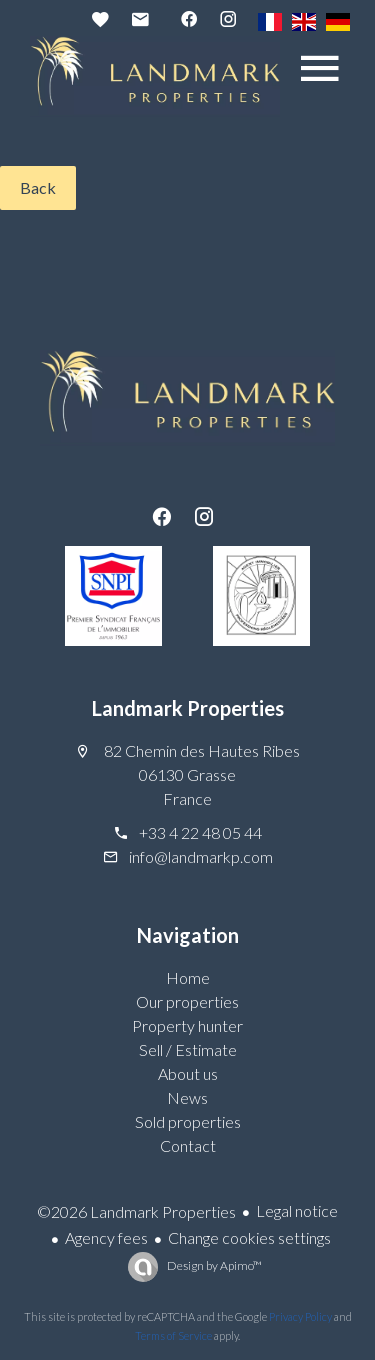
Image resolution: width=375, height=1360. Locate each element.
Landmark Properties (188, 708)
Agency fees (106, 1237)
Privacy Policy (300, 1316)
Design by (213, 1265)
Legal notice (297, 1210)
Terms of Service (173, 1335)
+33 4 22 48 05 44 (200, 832)
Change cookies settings (249, 1237)
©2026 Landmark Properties (136, 1211)
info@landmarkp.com (201, 856)
